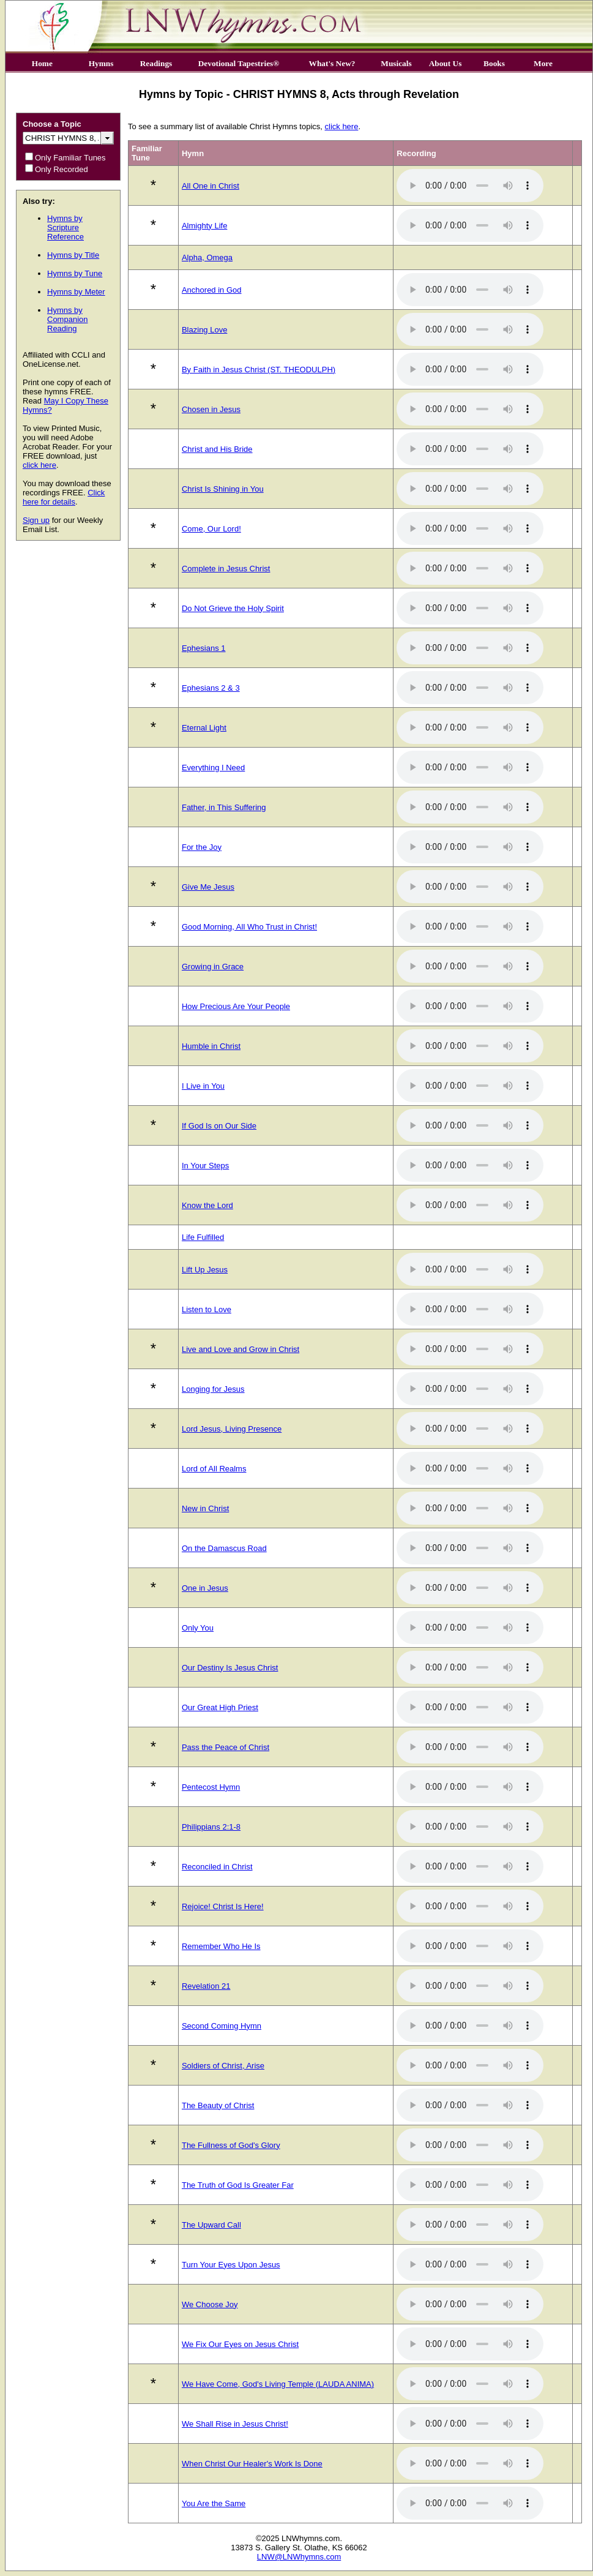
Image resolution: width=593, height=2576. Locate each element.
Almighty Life (204, 225)
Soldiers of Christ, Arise (223, 2065)
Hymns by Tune (74, 273)
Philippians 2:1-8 (211, 1826)
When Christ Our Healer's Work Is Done (252, 2463)
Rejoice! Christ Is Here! (223, 1906)
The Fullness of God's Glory (231, 2145)
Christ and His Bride (217, 449)
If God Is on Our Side (219, 1125)
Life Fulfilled (203, 1237)
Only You (198, 1627)
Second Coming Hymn (221, 2025)
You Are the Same (213, 2503)
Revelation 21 (206, 1986)
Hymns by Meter (76, 291)
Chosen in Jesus (211, 409)
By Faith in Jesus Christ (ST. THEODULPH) (258, 369)
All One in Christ (210, 185)
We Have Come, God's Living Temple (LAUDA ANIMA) (278, 2384)
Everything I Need (213, 767)
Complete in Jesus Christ (226, 568)
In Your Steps (205, 1165)
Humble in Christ (211, 1046)
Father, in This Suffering (224, 807)
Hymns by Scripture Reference (65, 227)
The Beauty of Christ (218, 2105)
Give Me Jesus (208, 887)
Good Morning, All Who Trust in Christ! (249, 926)
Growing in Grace (213, 966)
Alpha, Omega (207, 257)
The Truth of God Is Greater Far (238, 2185)
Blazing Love (204, 329)
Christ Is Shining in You (223, 489)
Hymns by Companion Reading (67, 319)
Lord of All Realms (214, 1468)
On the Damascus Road (224, 1548)
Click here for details (64, 497)
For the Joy (202, 847)
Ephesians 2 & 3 (211, 688)
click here (39, 465)
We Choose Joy (210, 2304)
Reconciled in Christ (217, 1866)
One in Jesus (205, 1588)
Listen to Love (206, 1309)
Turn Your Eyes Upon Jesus (231, 2264)
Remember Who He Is (221, 1946)
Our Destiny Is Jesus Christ (230, 1667)
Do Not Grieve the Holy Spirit (233, 608)
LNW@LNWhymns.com (299, 2556)
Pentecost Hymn (211, 1787)
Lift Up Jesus (205, 1269)
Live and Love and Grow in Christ (240, 1349)
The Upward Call (211, 2224)
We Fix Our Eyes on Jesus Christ (240, 2344)
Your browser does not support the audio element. (470, 185)
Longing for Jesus (213, 1389)
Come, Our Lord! (211, 528)
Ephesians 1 (204, 648)
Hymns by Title (73, 255)
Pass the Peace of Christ (225, 1747)
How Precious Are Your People (236, 1006)
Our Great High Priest (220, 1707)
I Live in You (203, 1086)
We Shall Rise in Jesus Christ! (235, 2423)
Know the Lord (207, 1205)
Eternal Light (204, 727)
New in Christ (205, 1508)
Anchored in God (212, 290)
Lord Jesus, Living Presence (232, 1428)
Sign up (36, 520)
